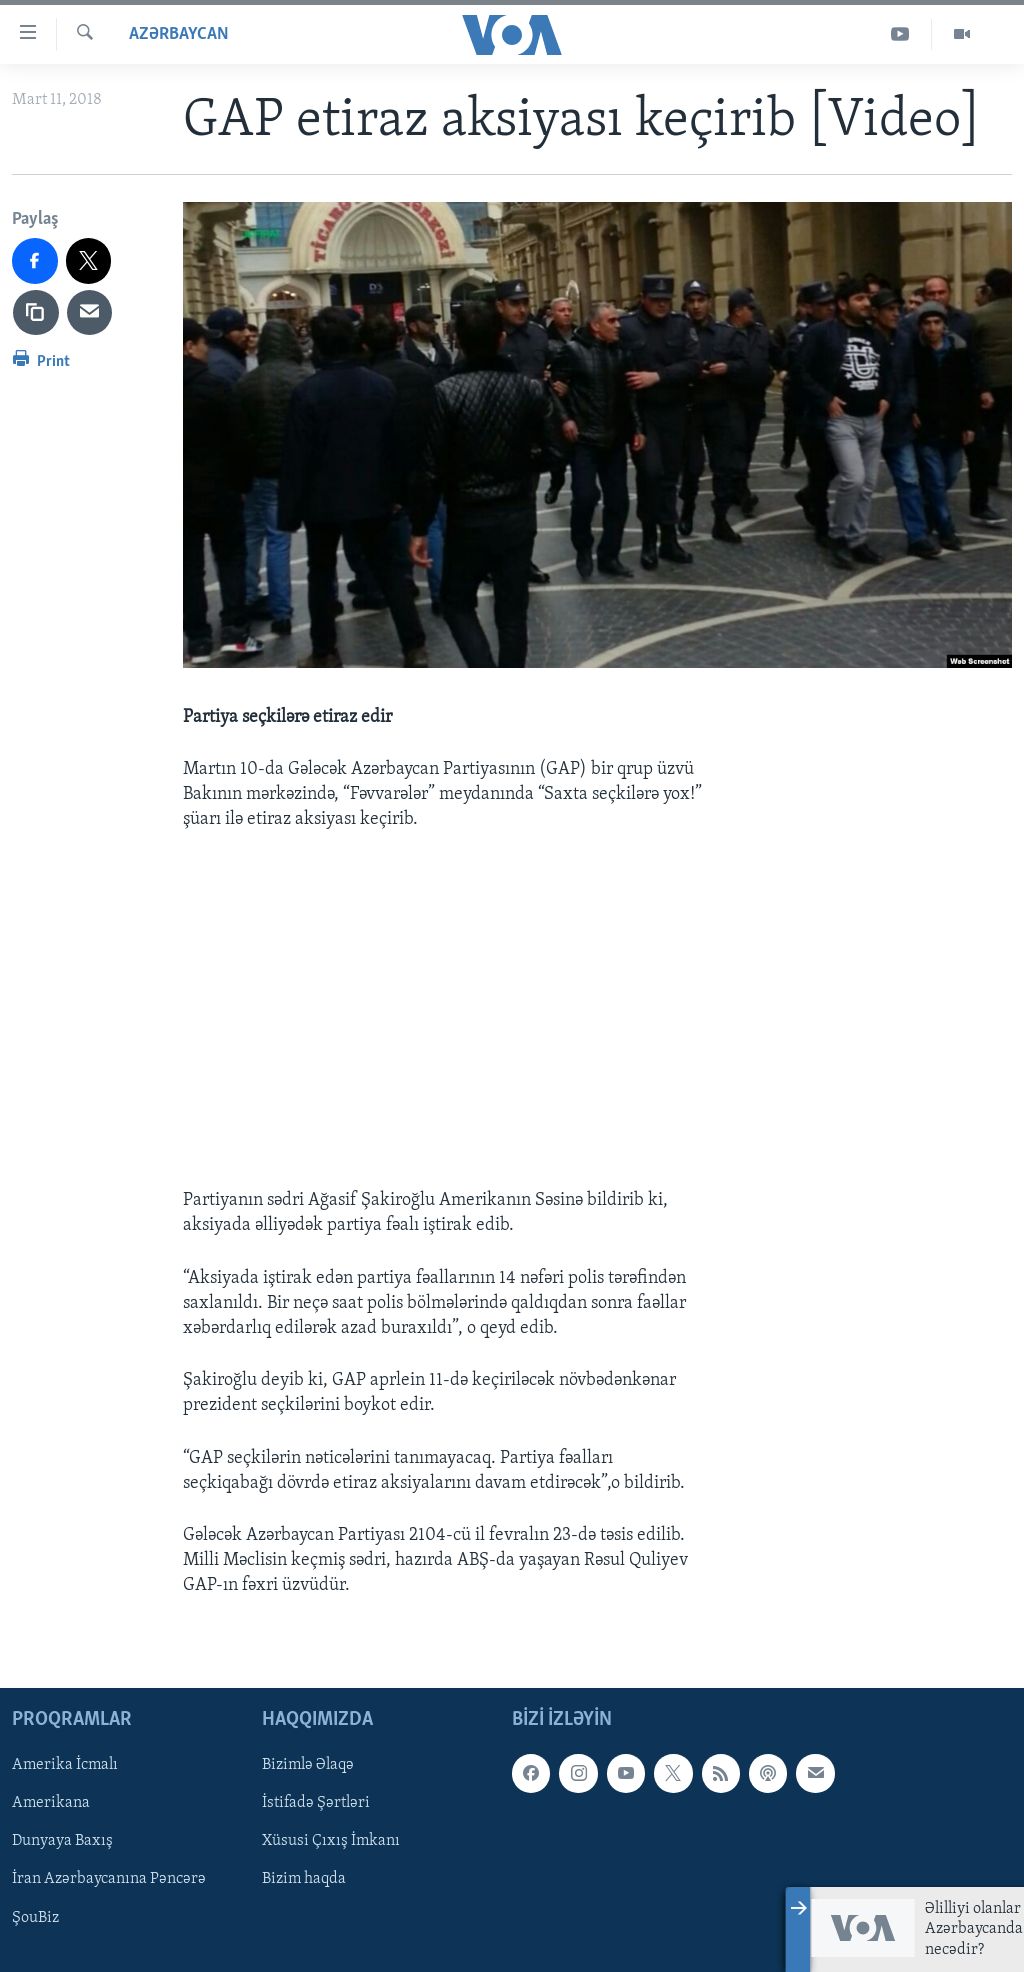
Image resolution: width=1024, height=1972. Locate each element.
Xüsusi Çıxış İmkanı (331, 1841)
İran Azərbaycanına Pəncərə (109, 1879)
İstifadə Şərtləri (316, 1803)
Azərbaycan (179, 34)
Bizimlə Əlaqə (308, 1765)
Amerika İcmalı (65, 1765)
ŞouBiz (35, 1917)
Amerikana (51, 1803)
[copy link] (36, 313)
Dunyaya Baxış (62, 1841)
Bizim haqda (304, 1879)
